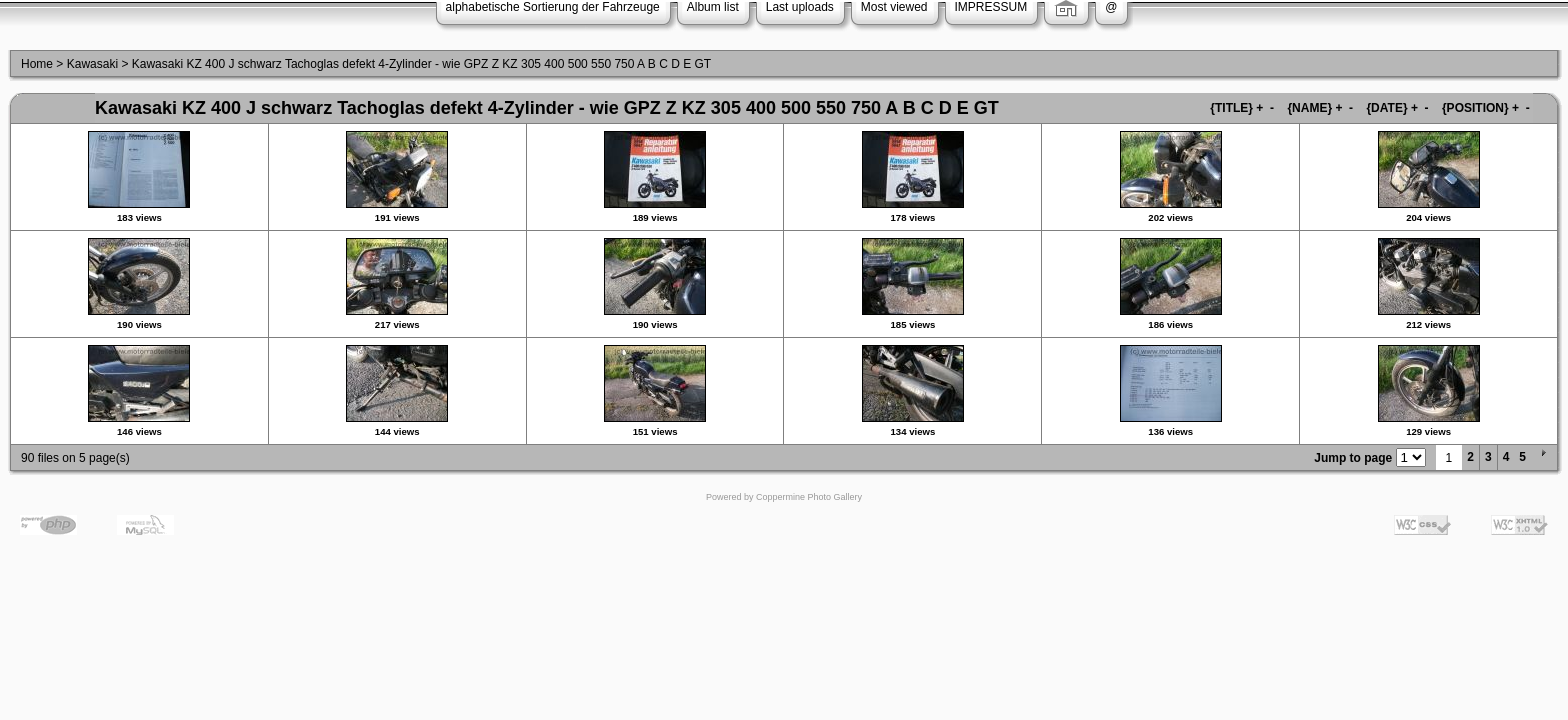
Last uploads (800, 7)
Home (37, 64)
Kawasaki (92, 64)
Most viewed (894, 7)
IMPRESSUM (991, 7)
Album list (713, 7)
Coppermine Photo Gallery (809, 497)
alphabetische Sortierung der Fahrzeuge (553, 7)
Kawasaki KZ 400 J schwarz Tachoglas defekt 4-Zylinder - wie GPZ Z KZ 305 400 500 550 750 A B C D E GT (421, 64)
